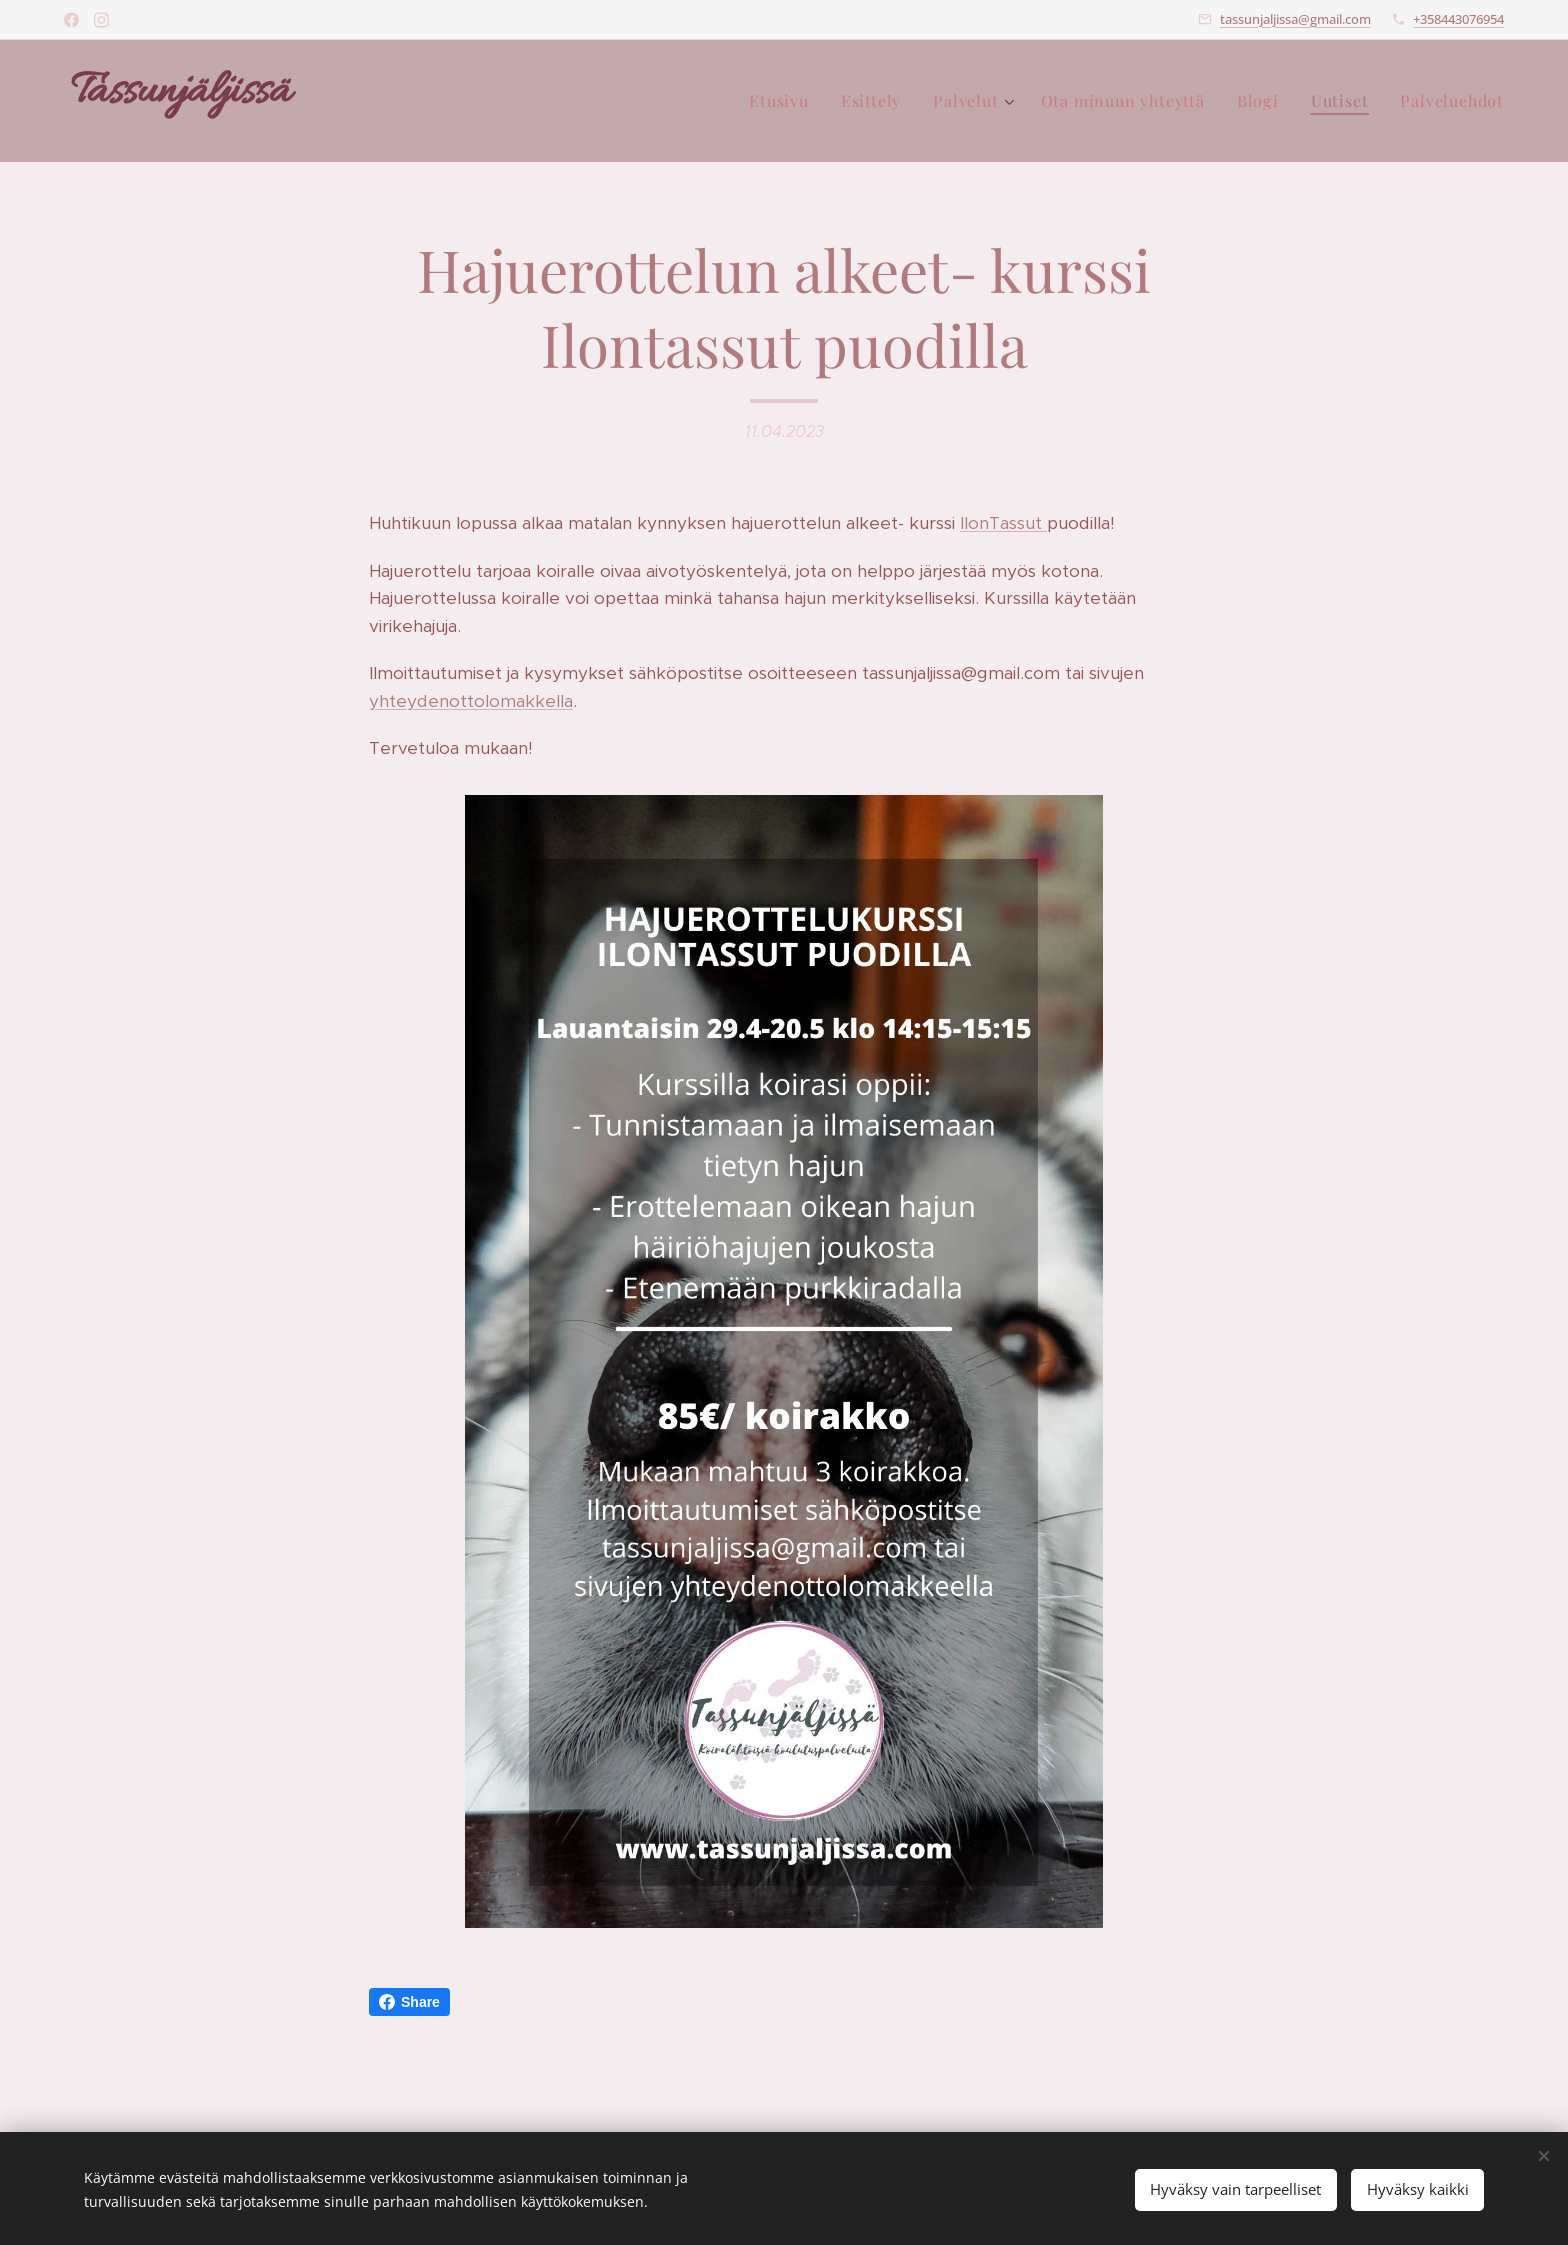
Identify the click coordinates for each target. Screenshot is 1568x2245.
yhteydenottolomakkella (471, 701)
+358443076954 (1458, 19)
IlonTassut (1003, 523)
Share (409, 2002)
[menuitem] (784, 101)
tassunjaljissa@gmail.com (1295, 19)
